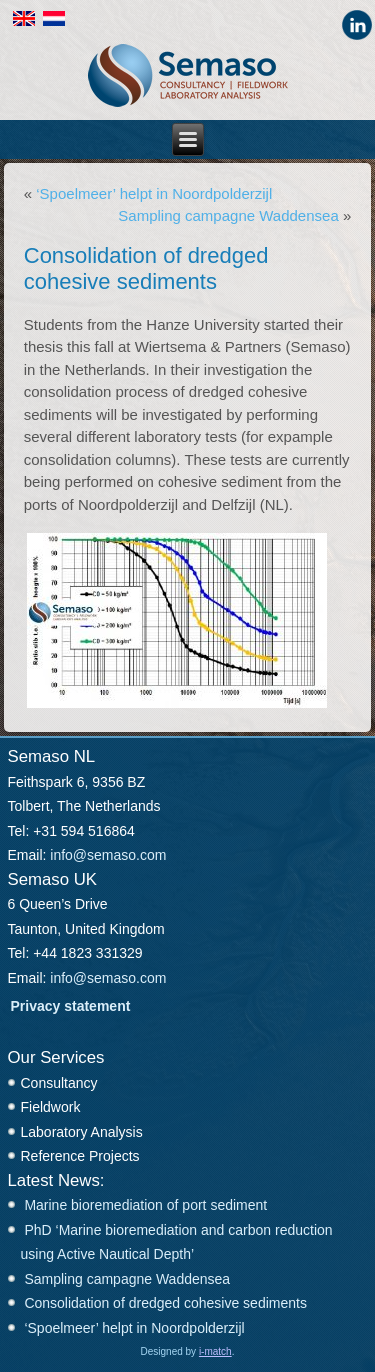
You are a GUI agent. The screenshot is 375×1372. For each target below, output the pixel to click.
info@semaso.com (108, 855)
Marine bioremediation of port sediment (145, 1205)
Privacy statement (71, 1006)
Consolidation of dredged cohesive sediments (165, 1303)
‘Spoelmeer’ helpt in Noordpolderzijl (154, 193)
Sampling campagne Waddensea (228, 215)
